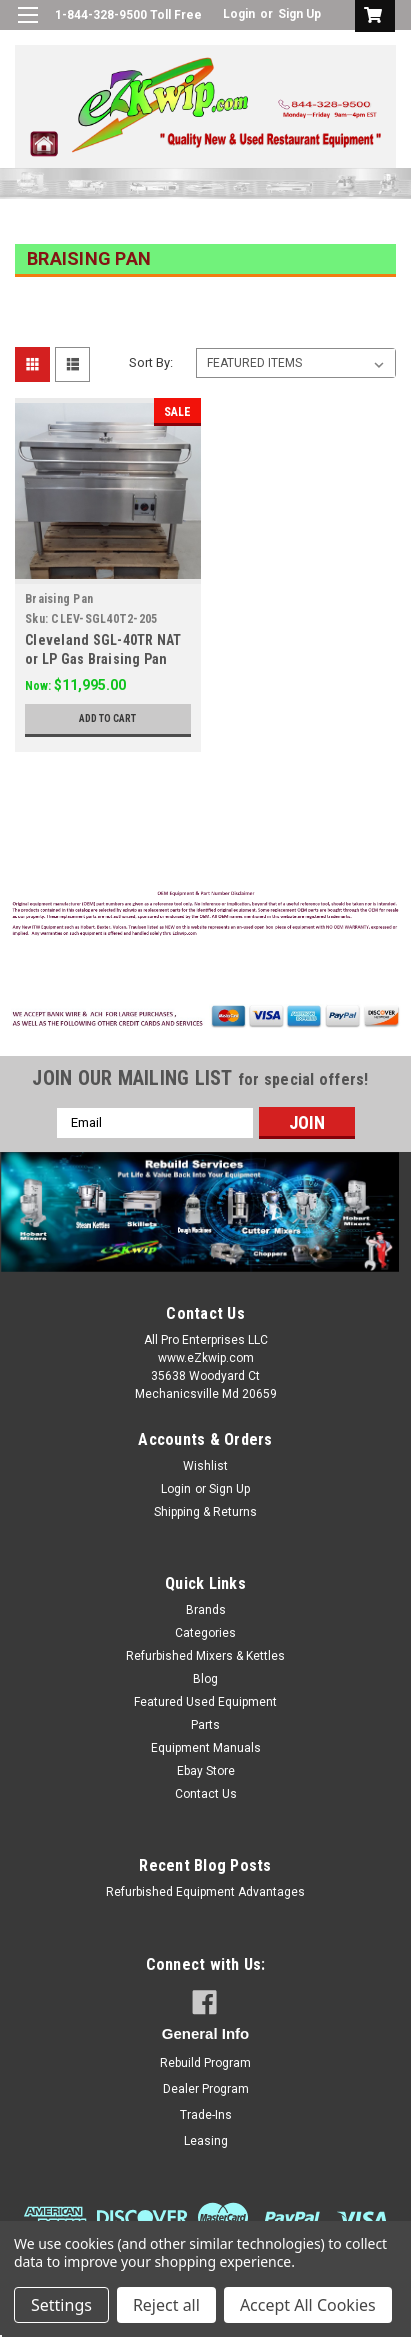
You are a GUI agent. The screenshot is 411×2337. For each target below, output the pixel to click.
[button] (206, 916)
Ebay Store (206, 1771)
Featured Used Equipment (205, 1702)
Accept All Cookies (308, 2305)
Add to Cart (107, 718)
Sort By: (151, 362)
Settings (61, 2305)
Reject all (166, 2305)
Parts (205, 1725)
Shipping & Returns (205, 1512)
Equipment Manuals (206, 1748)
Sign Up (299, 14)
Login (239, 14)
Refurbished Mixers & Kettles (205, 1656)
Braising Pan (59, 599)
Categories (205, 1633)
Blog (205, 1679)
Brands (206, 1610)
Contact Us (206, 1794)
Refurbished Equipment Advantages (205, 1892)
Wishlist (205, 1466)
